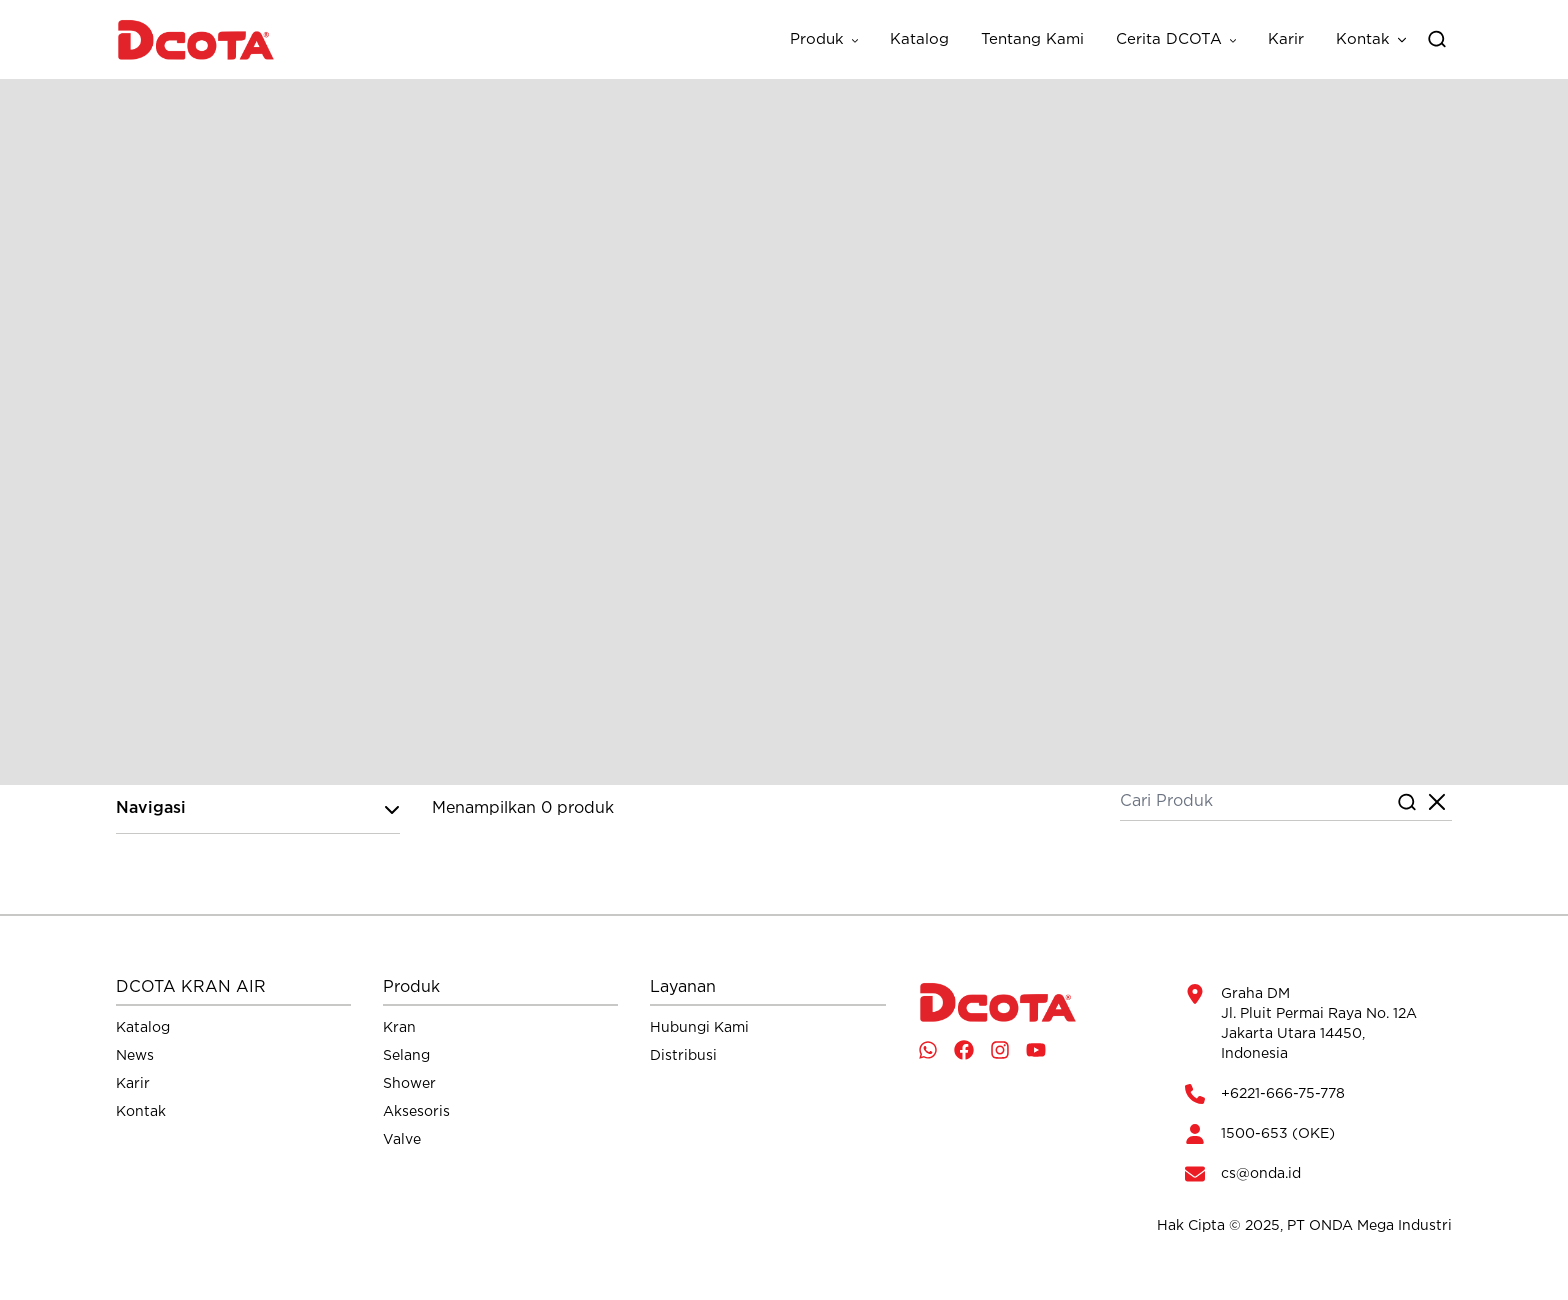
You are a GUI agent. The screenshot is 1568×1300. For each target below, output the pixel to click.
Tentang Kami (1032, 39)
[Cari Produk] (1256, 803)
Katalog (919, 39)
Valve (402, 1140)
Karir (1286, 39)
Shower (409, 1084)
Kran (399, 1028)
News (135, 1056)
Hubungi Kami (699, 1028)
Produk (817, 39)
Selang (406, 1056)
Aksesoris (416, 1112)
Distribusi (683, 1056)
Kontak (1363, 39)
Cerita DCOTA (1169, 39)
